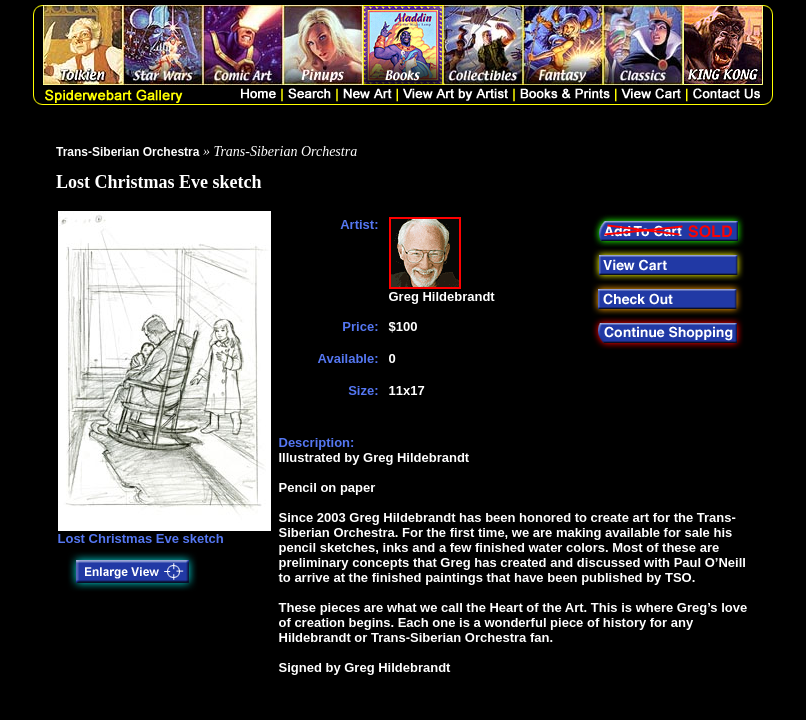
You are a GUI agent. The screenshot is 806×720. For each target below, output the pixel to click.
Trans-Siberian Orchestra (127, 152)
